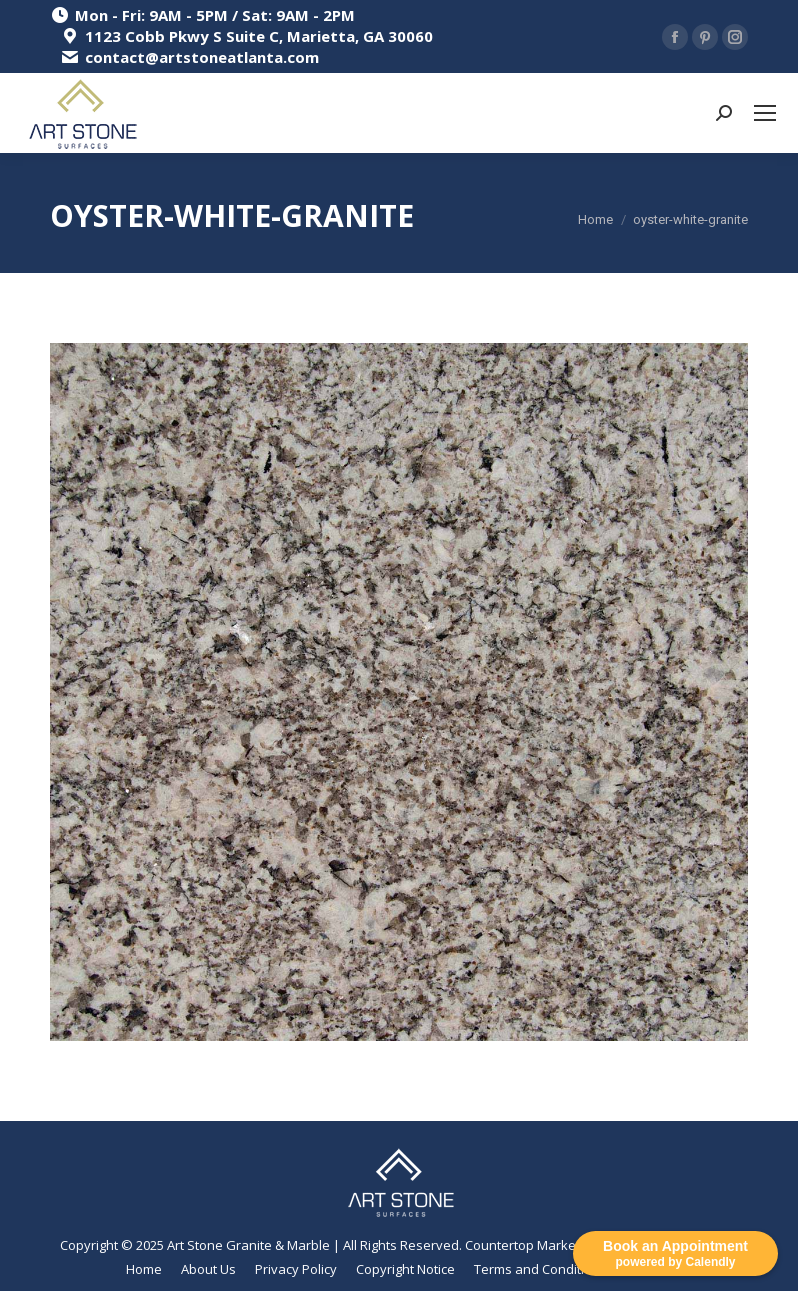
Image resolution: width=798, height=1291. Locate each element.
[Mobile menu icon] (765, 113)
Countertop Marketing (531, 1245)
